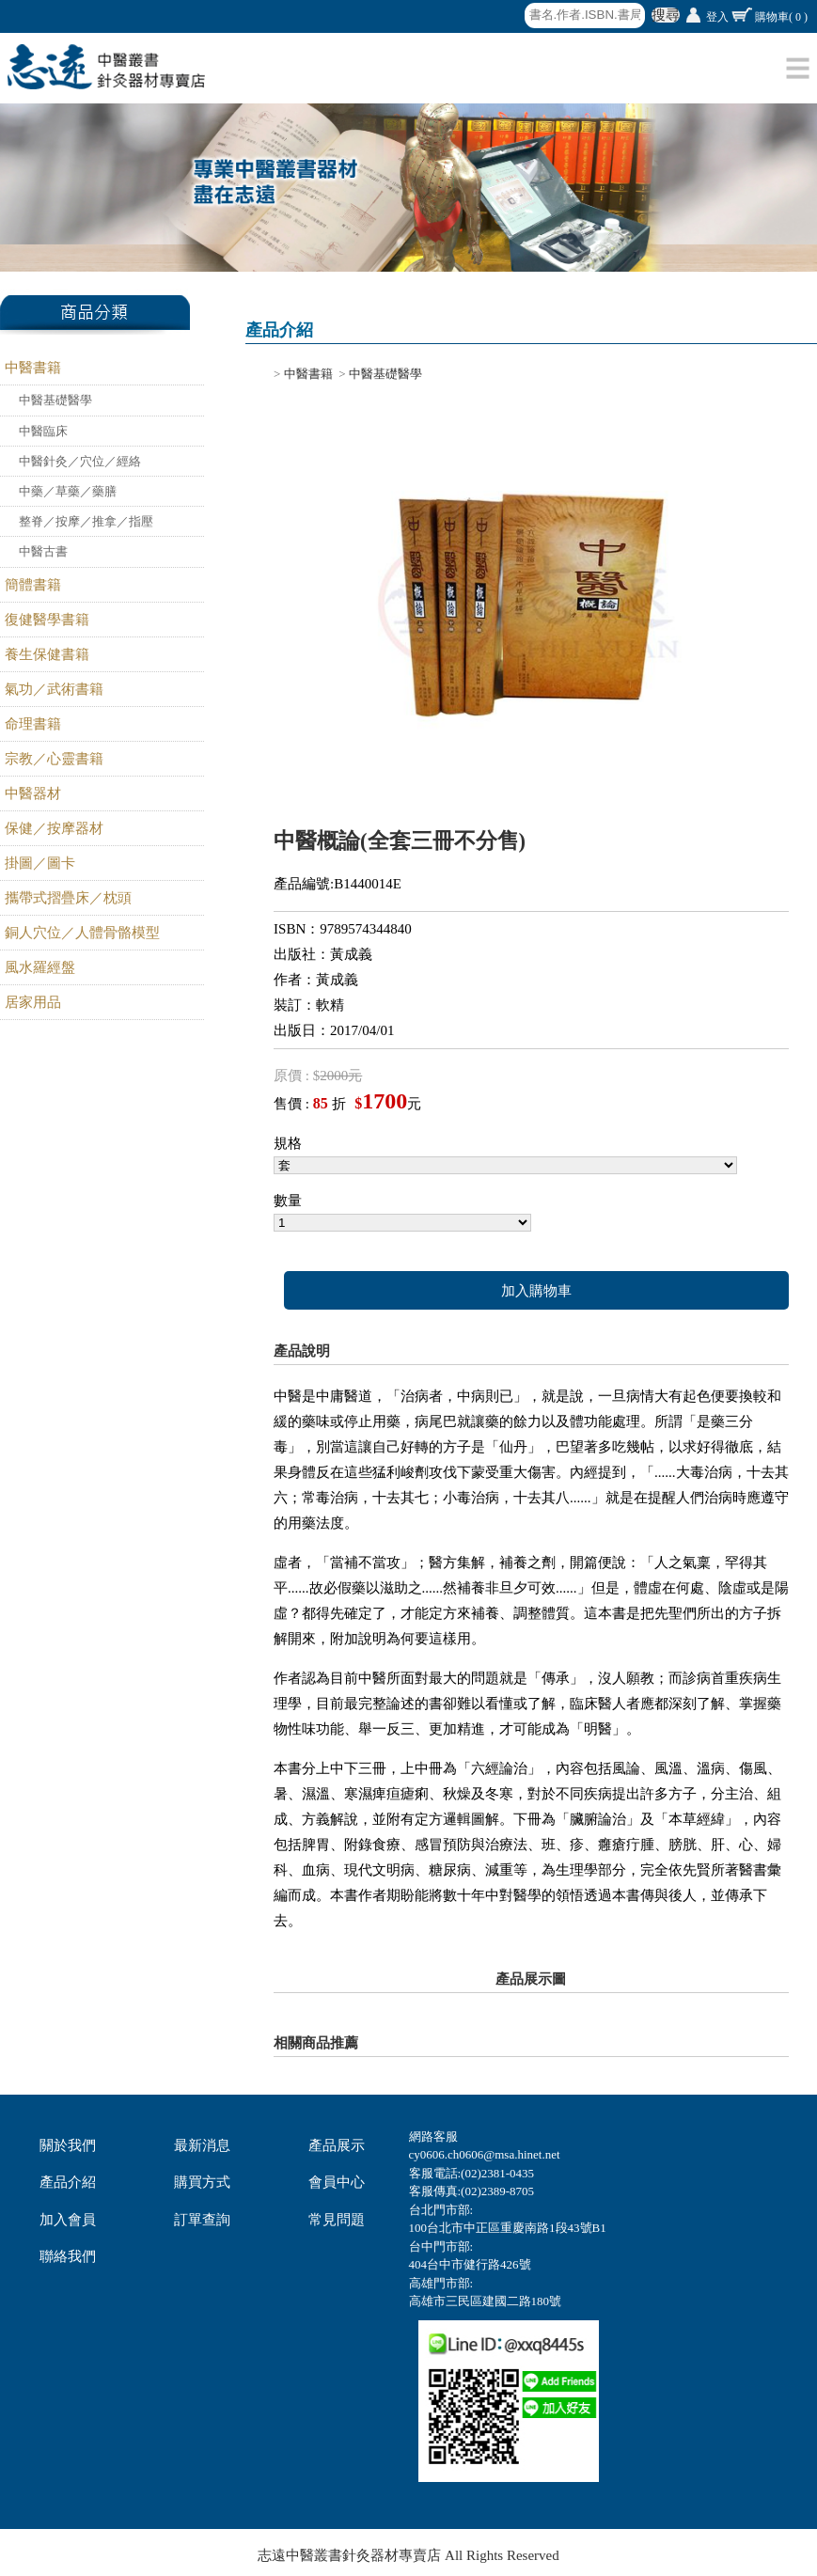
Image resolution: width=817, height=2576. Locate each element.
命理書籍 (33, 723)
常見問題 (336, 2219)
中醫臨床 (43, 431)
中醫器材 (33, 793)
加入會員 (67, 2219)
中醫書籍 (33, 367)
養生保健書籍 (47, 654)
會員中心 (336, 2182)
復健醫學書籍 (47, 619)
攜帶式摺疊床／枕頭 (68, 897)
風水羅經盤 (40, 967)
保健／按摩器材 (54, 828)
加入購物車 (536, 1290)
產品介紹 (67, 2182)
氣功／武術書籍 (54, 689)
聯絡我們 (67, 2256)
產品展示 (336, 2145)
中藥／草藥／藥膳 (68, 491)
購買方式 (202, 2182)
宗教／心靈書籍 (54, 758)
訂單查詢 (202, 2219)
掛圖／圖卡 (40, 863)
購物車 (781, 17)
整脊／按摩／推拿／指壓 (86, 521)
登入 (717, 17)
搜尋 (666, 15)
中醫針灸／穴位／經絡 (80, 461)
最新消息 (202, 2145)
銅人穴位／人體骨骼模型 (82, 932)
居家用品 (33, 1002)
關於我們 (67, 2145)
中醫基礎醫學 (55, 400)
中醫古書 (43, 551)
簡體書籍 (33, 584)
